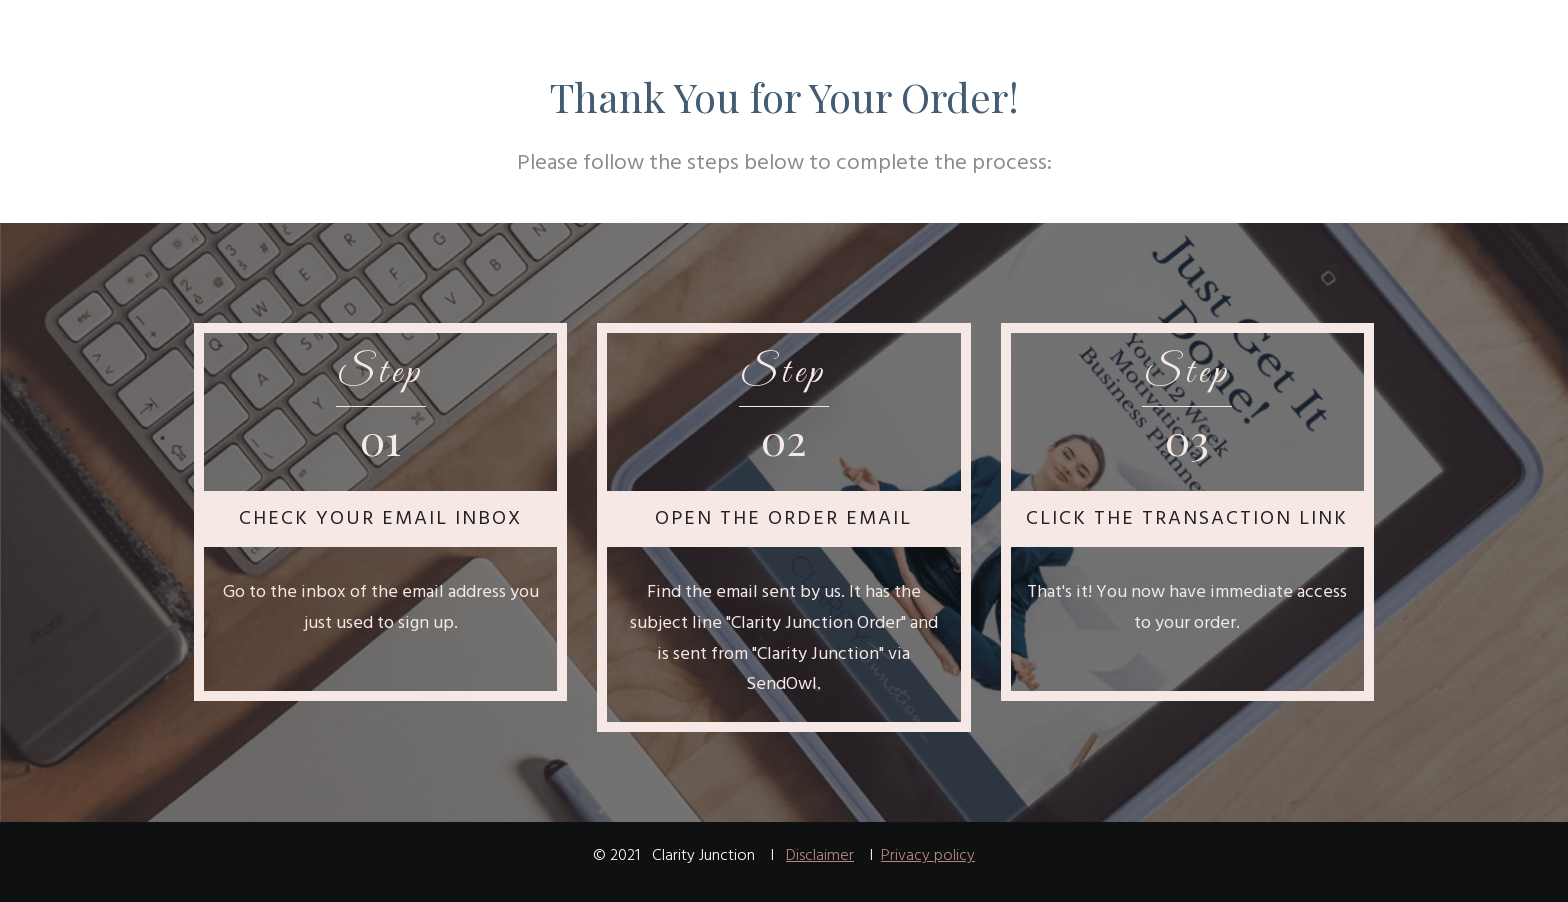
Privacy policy (928, 856)
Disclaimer (820, 856)
